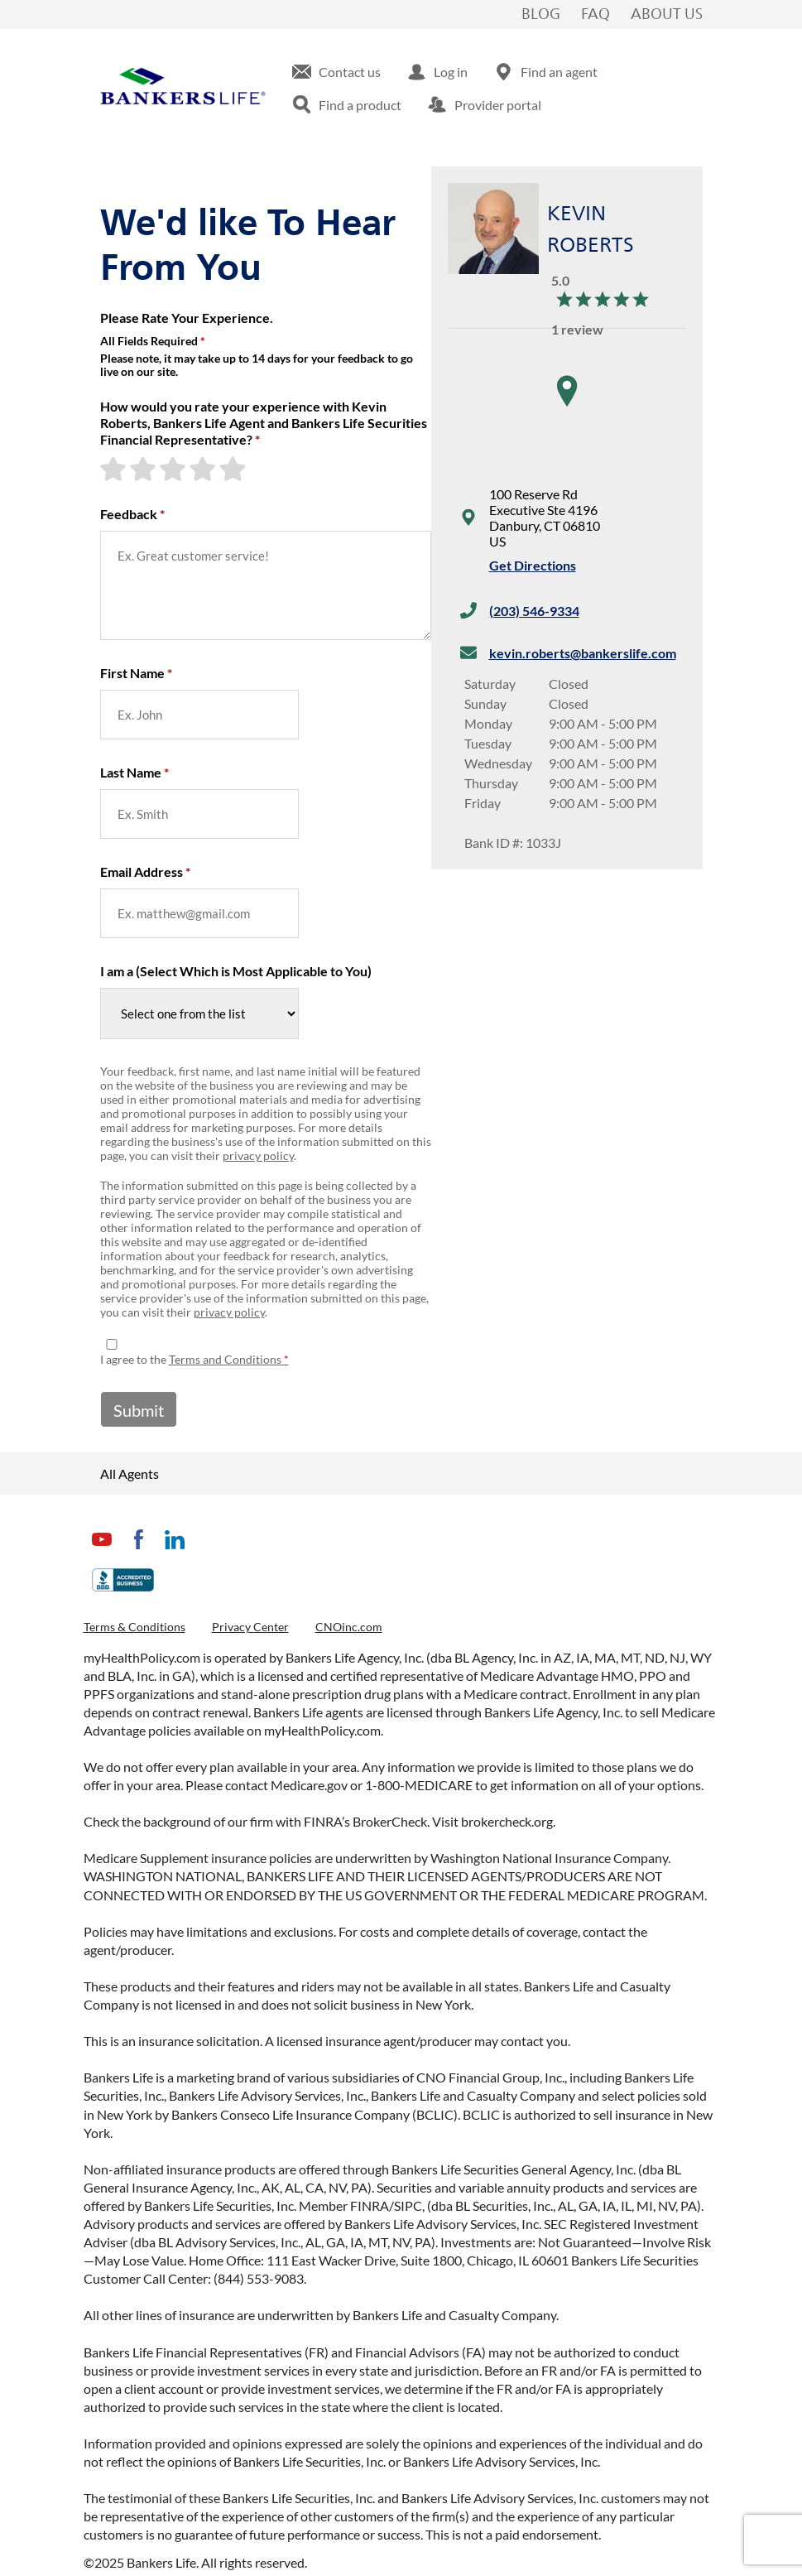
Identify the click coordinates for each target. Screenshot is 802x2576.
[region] (567, 407)
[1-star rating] (115, 468)
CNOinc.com (348, 1627)
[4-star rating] (204, 468)
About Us (667, 14)
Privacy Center (250, 1627)
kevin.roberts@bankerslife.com (582, 653)
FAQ (595, 14)
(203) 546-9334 (534, 611)
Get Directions (532, 565)
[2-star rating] (145, 468)
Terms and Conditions (225, 1359)
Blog (540, 14)
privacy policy (258, 1155)
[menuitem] (336, 72)
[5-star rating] (234, 468)
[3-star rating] (175, 468)
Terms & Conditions (134, 1627)
